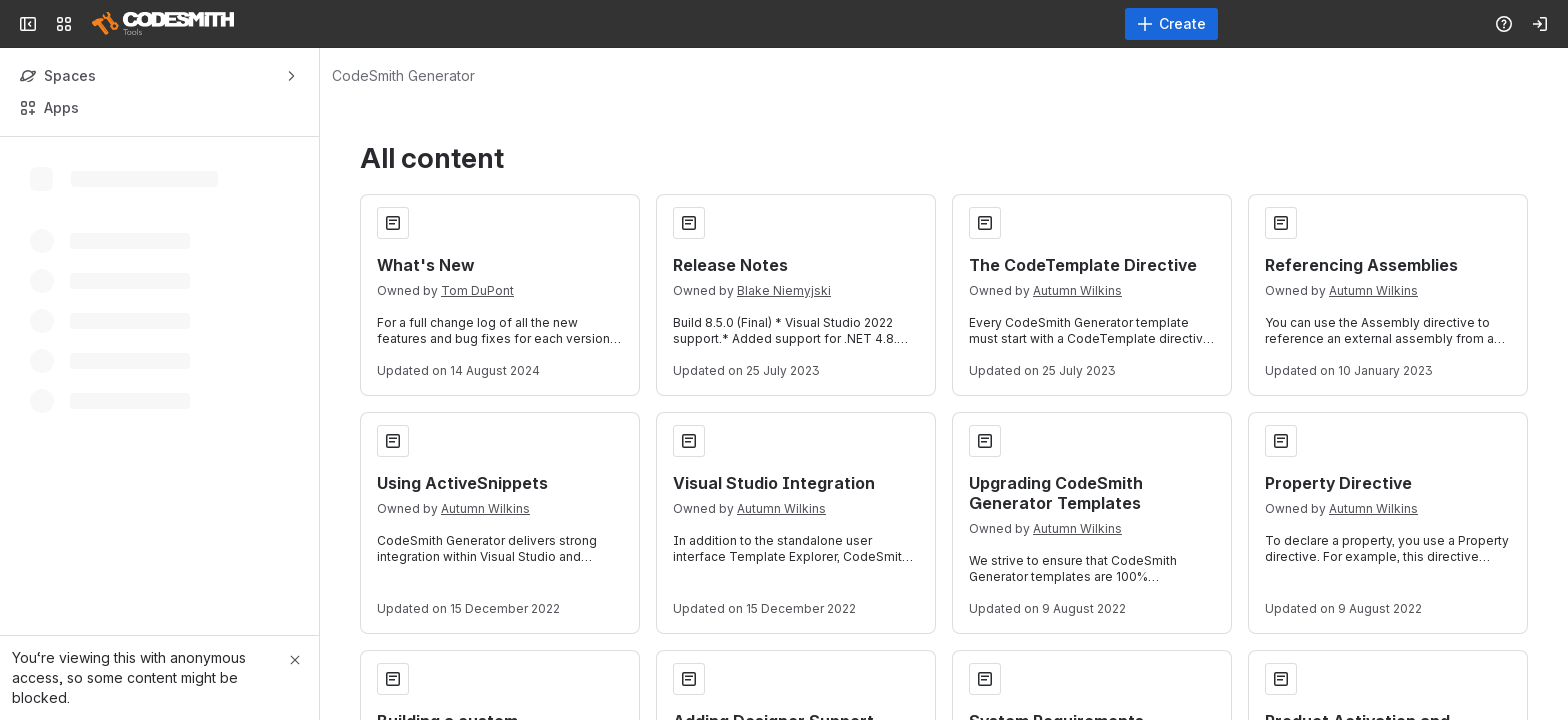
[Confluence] (163, 24)
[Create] (1171, 24)
